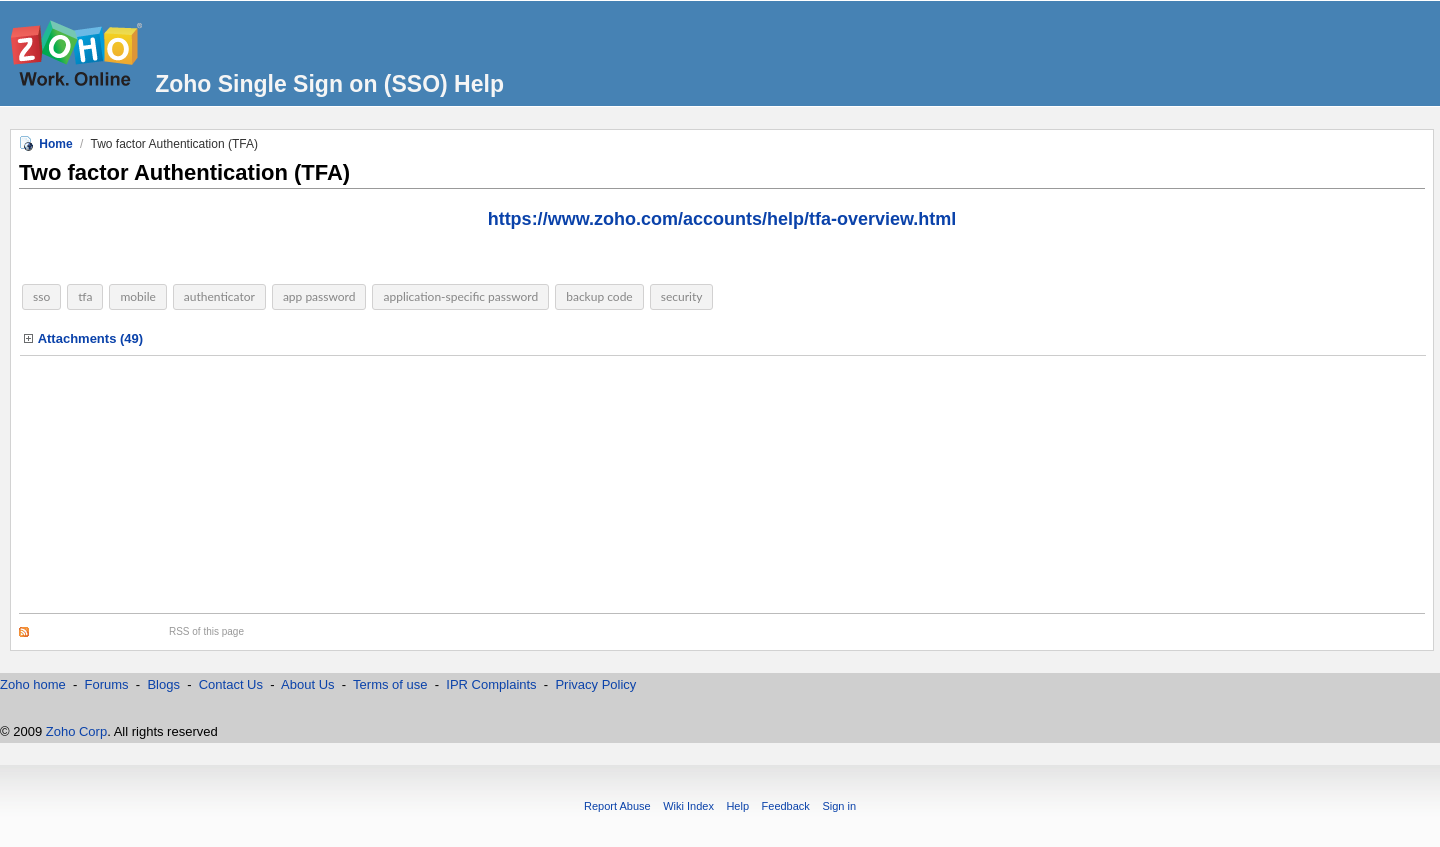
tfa (85, 296)
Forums (107, 684)
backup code (599, 296)
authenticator (219, 296)
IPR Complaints (492, 684)
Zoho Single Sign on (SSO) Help (329, 84)
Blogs (163, 684)
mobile (137, 296)
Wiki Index (688, 806)
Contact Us (231, 684)
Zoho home (33, 684)
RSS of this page (206, 631)
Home (55, 144)
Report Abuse (617, 806)
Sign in (839, 806)
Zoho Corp (76, 731)
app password (319, 296)
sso (41, 296)
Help (737, 806)
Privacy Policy (595, 684)
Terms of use (392, 684)
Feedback (786, 806)
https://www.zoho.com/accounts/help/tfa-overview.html (722, 219)
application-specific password (460, 296)
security (682, 296)
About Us (307, 684)
